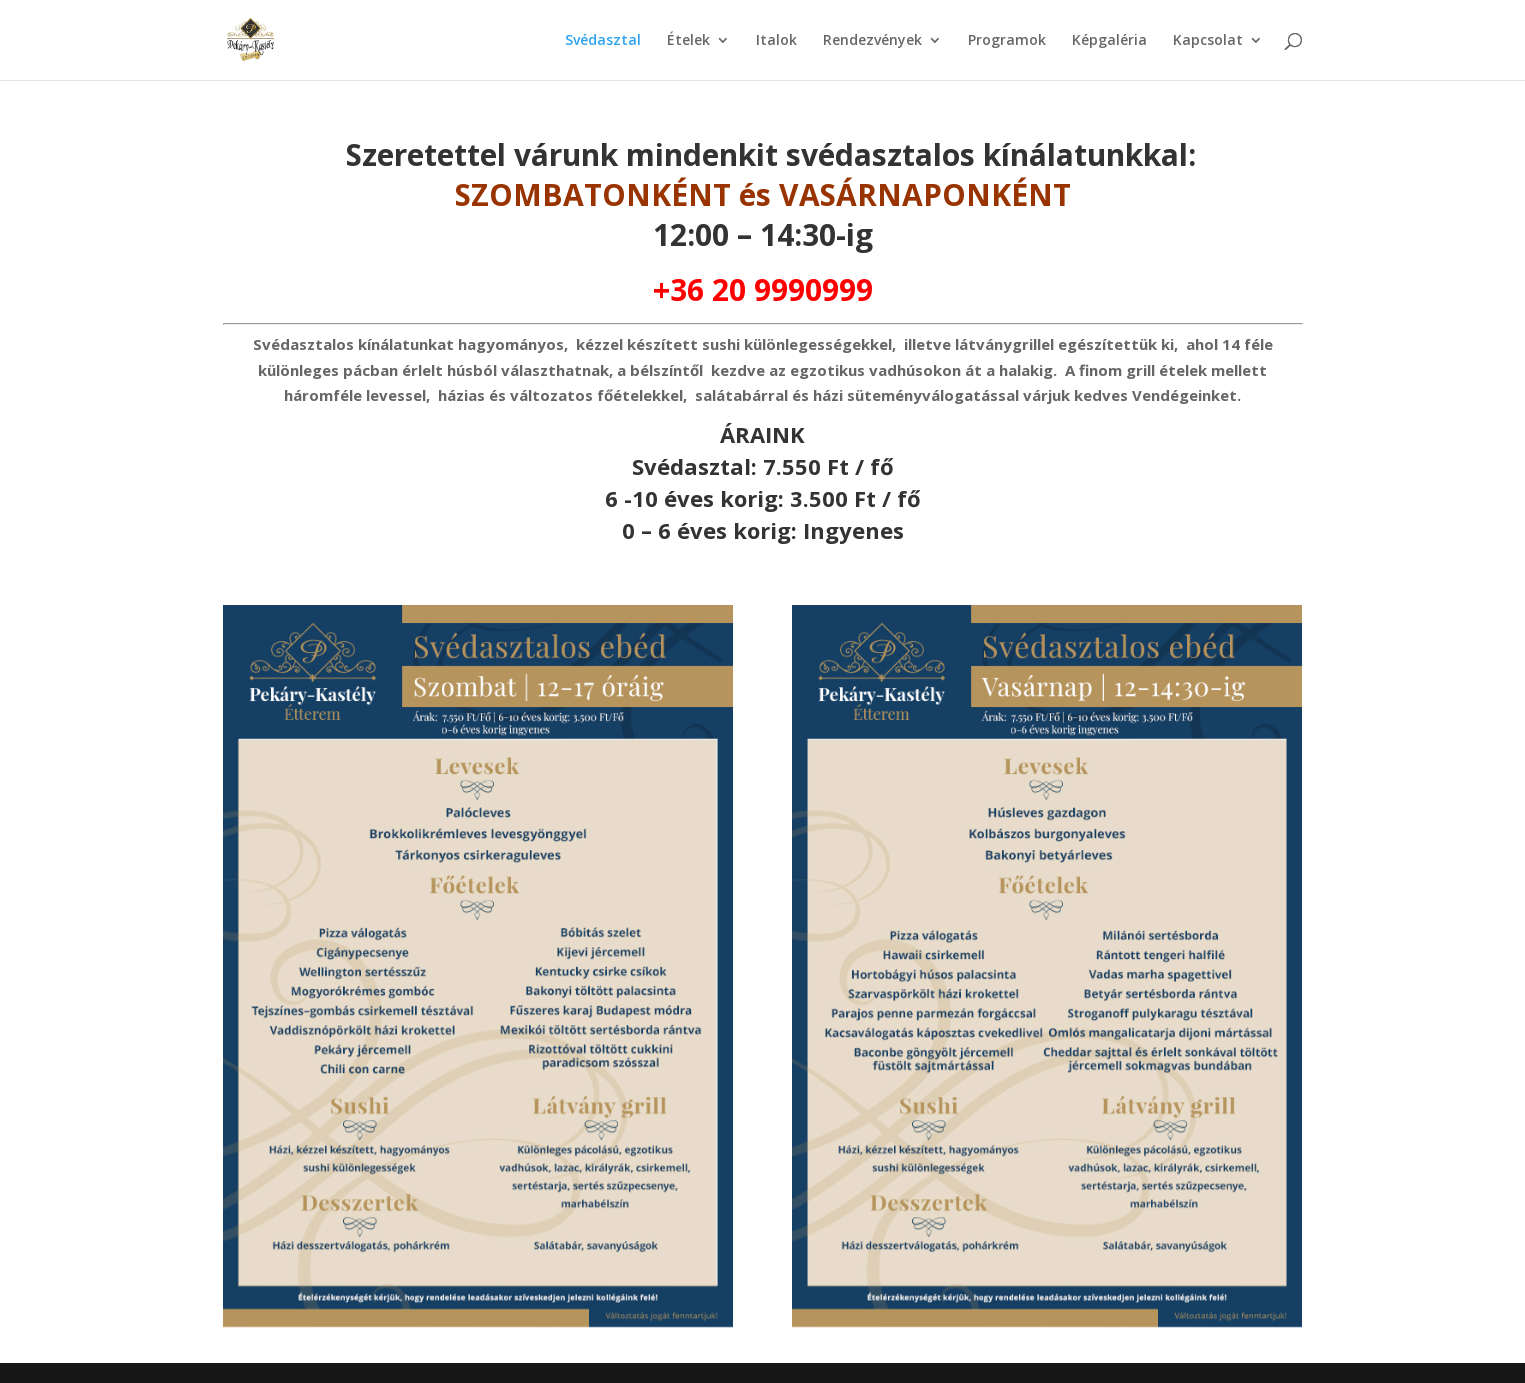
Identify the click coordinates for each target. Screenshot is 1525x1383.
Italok (776, 41)
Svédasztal (603, 41)
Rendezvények (872, 41)
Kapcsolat (1208, 41)
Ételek (688, 41)
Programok (1007, 41)
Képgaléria (1109, 41)
